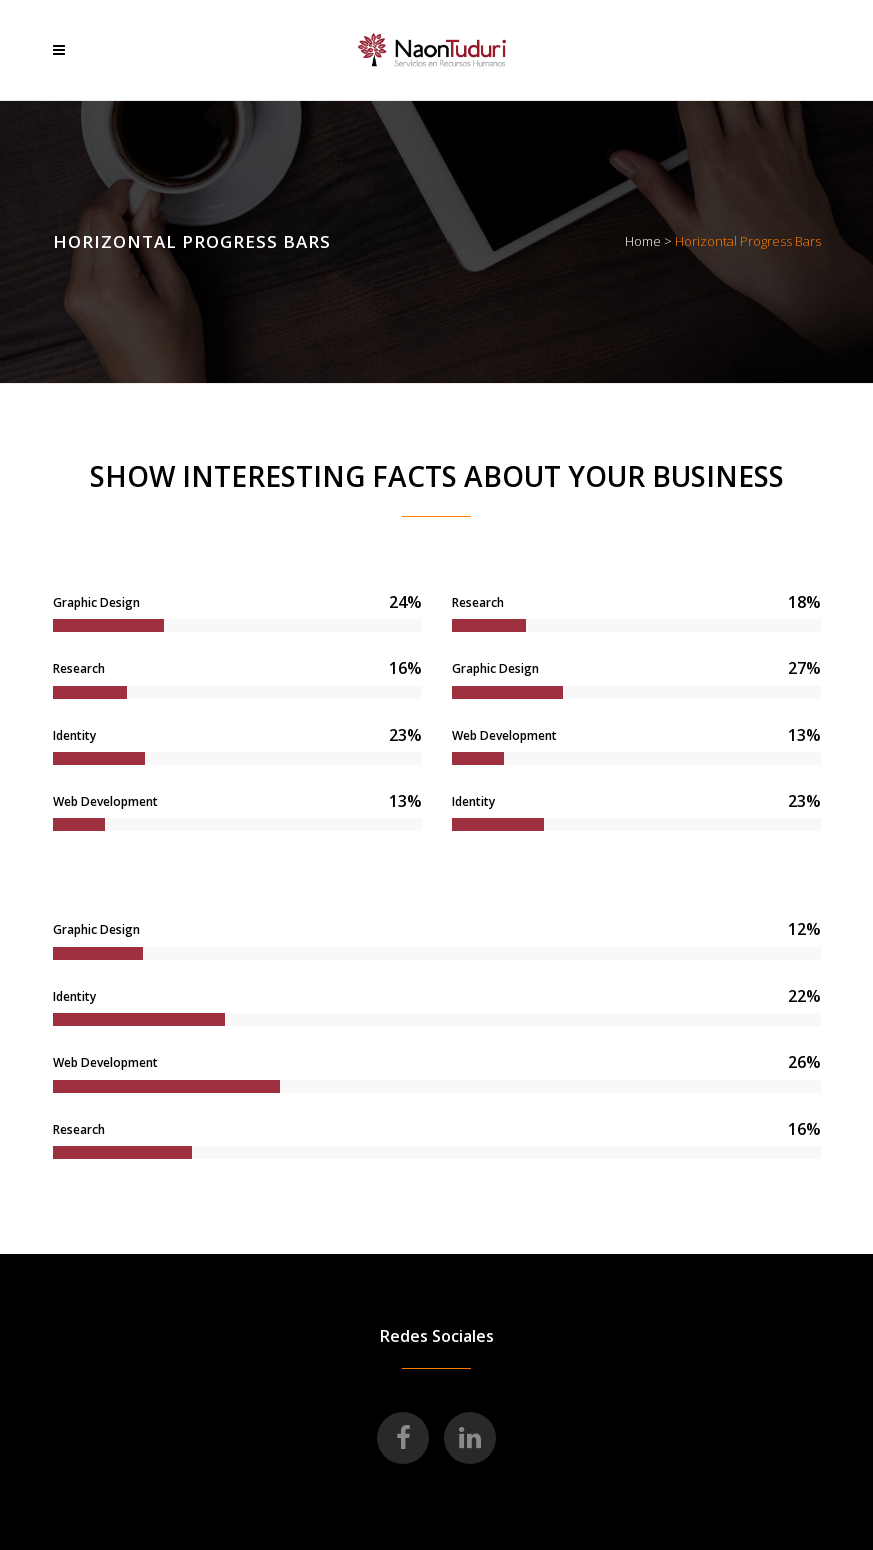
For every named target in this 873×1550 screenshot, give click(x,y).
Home (643, 241)
